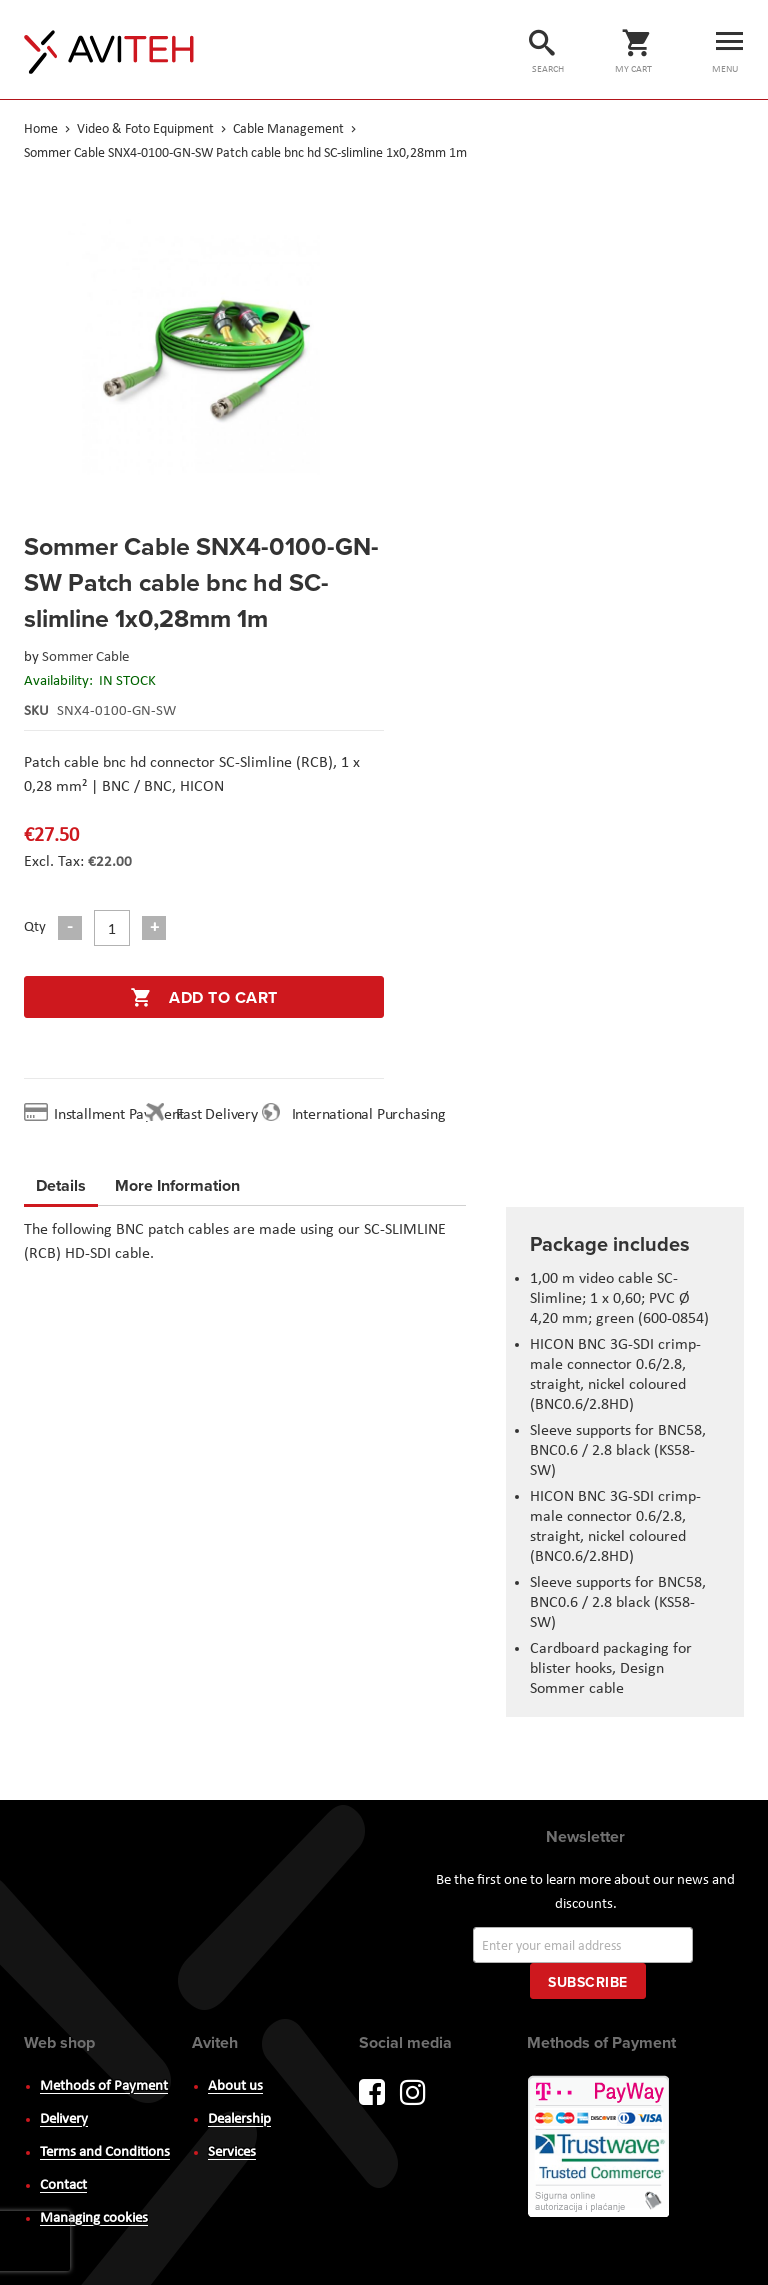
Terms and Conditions (105, 2152)
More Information (177, 1182)
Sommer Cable (85, 657)
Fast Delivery (216, 1115)
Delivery (64, 2119)
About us (235, 2086)
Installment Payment (123, 1115)
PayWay (600, 2148)
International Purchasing (373, 1115)
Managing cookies (94, 2218)
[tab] (61, 1189)
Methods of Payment (104, 2086)
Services (232, 2152)
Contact (63, 2185)
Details (61, 1185)
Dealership (239, 2119)
